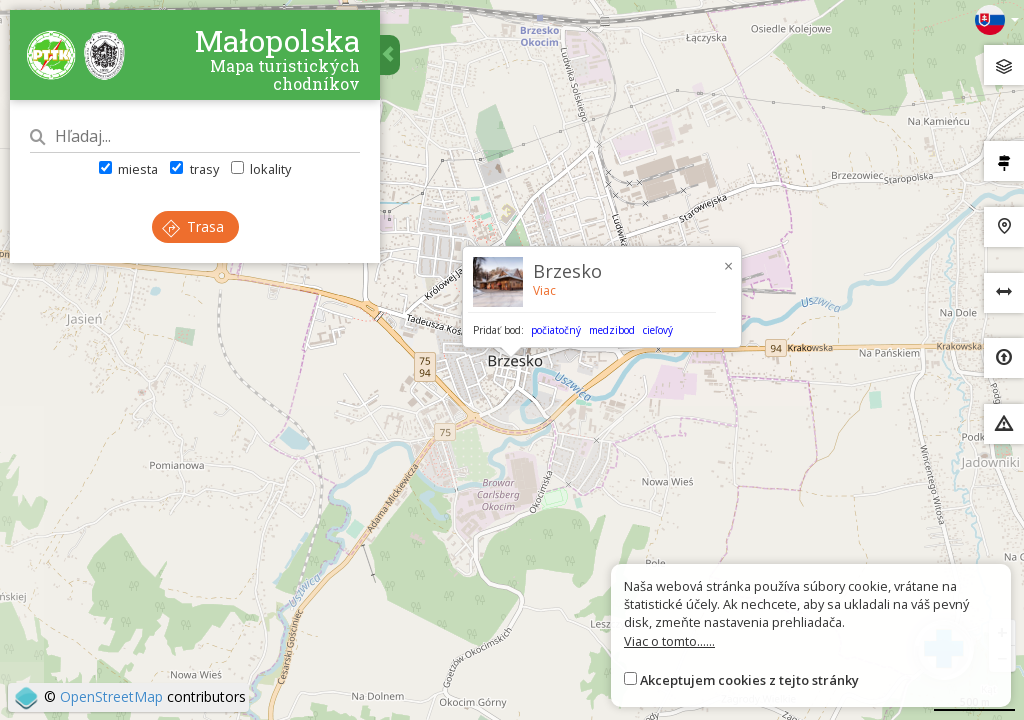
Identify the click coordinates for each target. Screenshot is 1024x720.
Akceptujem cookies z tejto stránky (749, 680)
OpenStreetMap (111, 696)
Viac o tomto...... (669, 641)
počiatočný (556, 330)
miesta (128, 169)
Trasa (193, 226)
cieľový (658, 330)
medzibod (612, 330)
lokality (261, 169)
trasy (194, 169)
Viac (544, 290)
